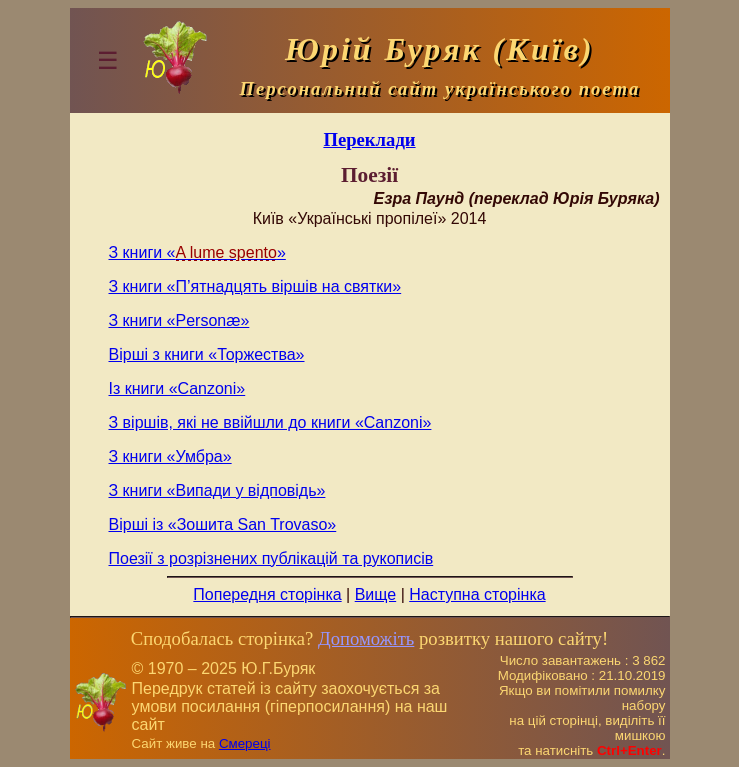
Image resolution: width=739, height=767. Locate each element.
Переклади (369, 139)
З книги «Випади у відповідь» (217, 490)
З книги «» (197, 252)
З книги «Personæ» (179, 320)
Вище (376, 594)
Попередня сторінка (267, 594)
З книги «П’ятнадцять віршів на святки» (255, 286)
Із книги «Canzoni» (177, 388)
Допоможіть (366, 638)
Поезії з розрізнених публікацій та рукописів (271, 558)
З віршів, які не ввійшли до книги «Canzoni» (270, 422)
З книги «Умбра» (170, 456)
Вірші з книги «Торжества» (207, 354)
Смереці (245, 743)
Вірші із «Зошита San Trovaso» (223, 524)
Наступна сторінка (477, 594)
